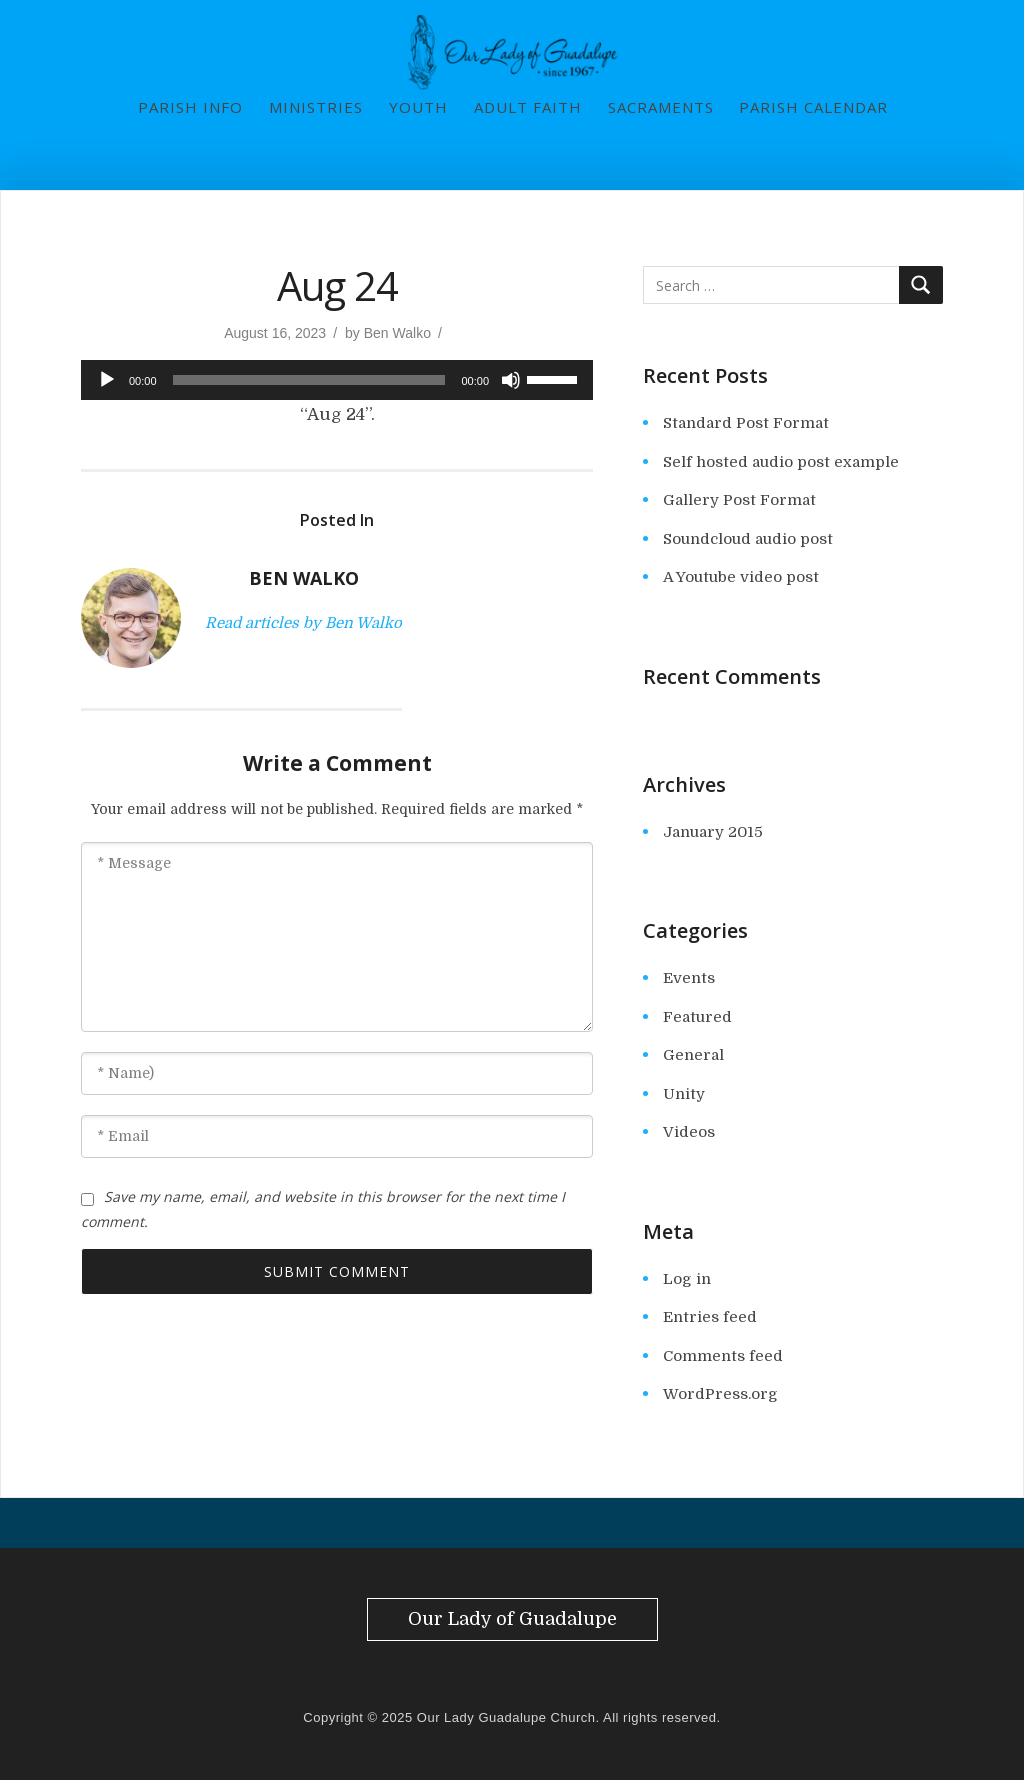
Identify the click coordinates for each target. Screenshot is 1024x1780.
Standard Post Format (746, 423)
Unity (684, 1094)
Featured (697, 1017)
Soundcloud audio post (748, 539)
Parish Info (190, 107)
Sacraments (661, 107)
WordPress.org (720, 1394)
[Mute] (511, 380)
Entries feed (710, 1317)
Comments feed (723, 1356)
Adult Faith (528, 107)
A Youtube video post (741, 577)
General (693, 1055)
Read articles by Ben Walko (303, 623)
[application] (337, 380)
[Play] (107, 380)
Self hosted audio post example (781, 462)
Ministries (316, 107)
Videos (689, 1132)
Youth (418, 107)
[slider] (309, 380)
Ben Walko (397, 333)
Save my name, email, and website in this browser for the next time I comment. (323, 1209)
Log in (687, 1279)
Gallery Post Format (739, 500)
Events (689, 978)
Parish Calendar (813, 107)
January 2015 (713, 832)
